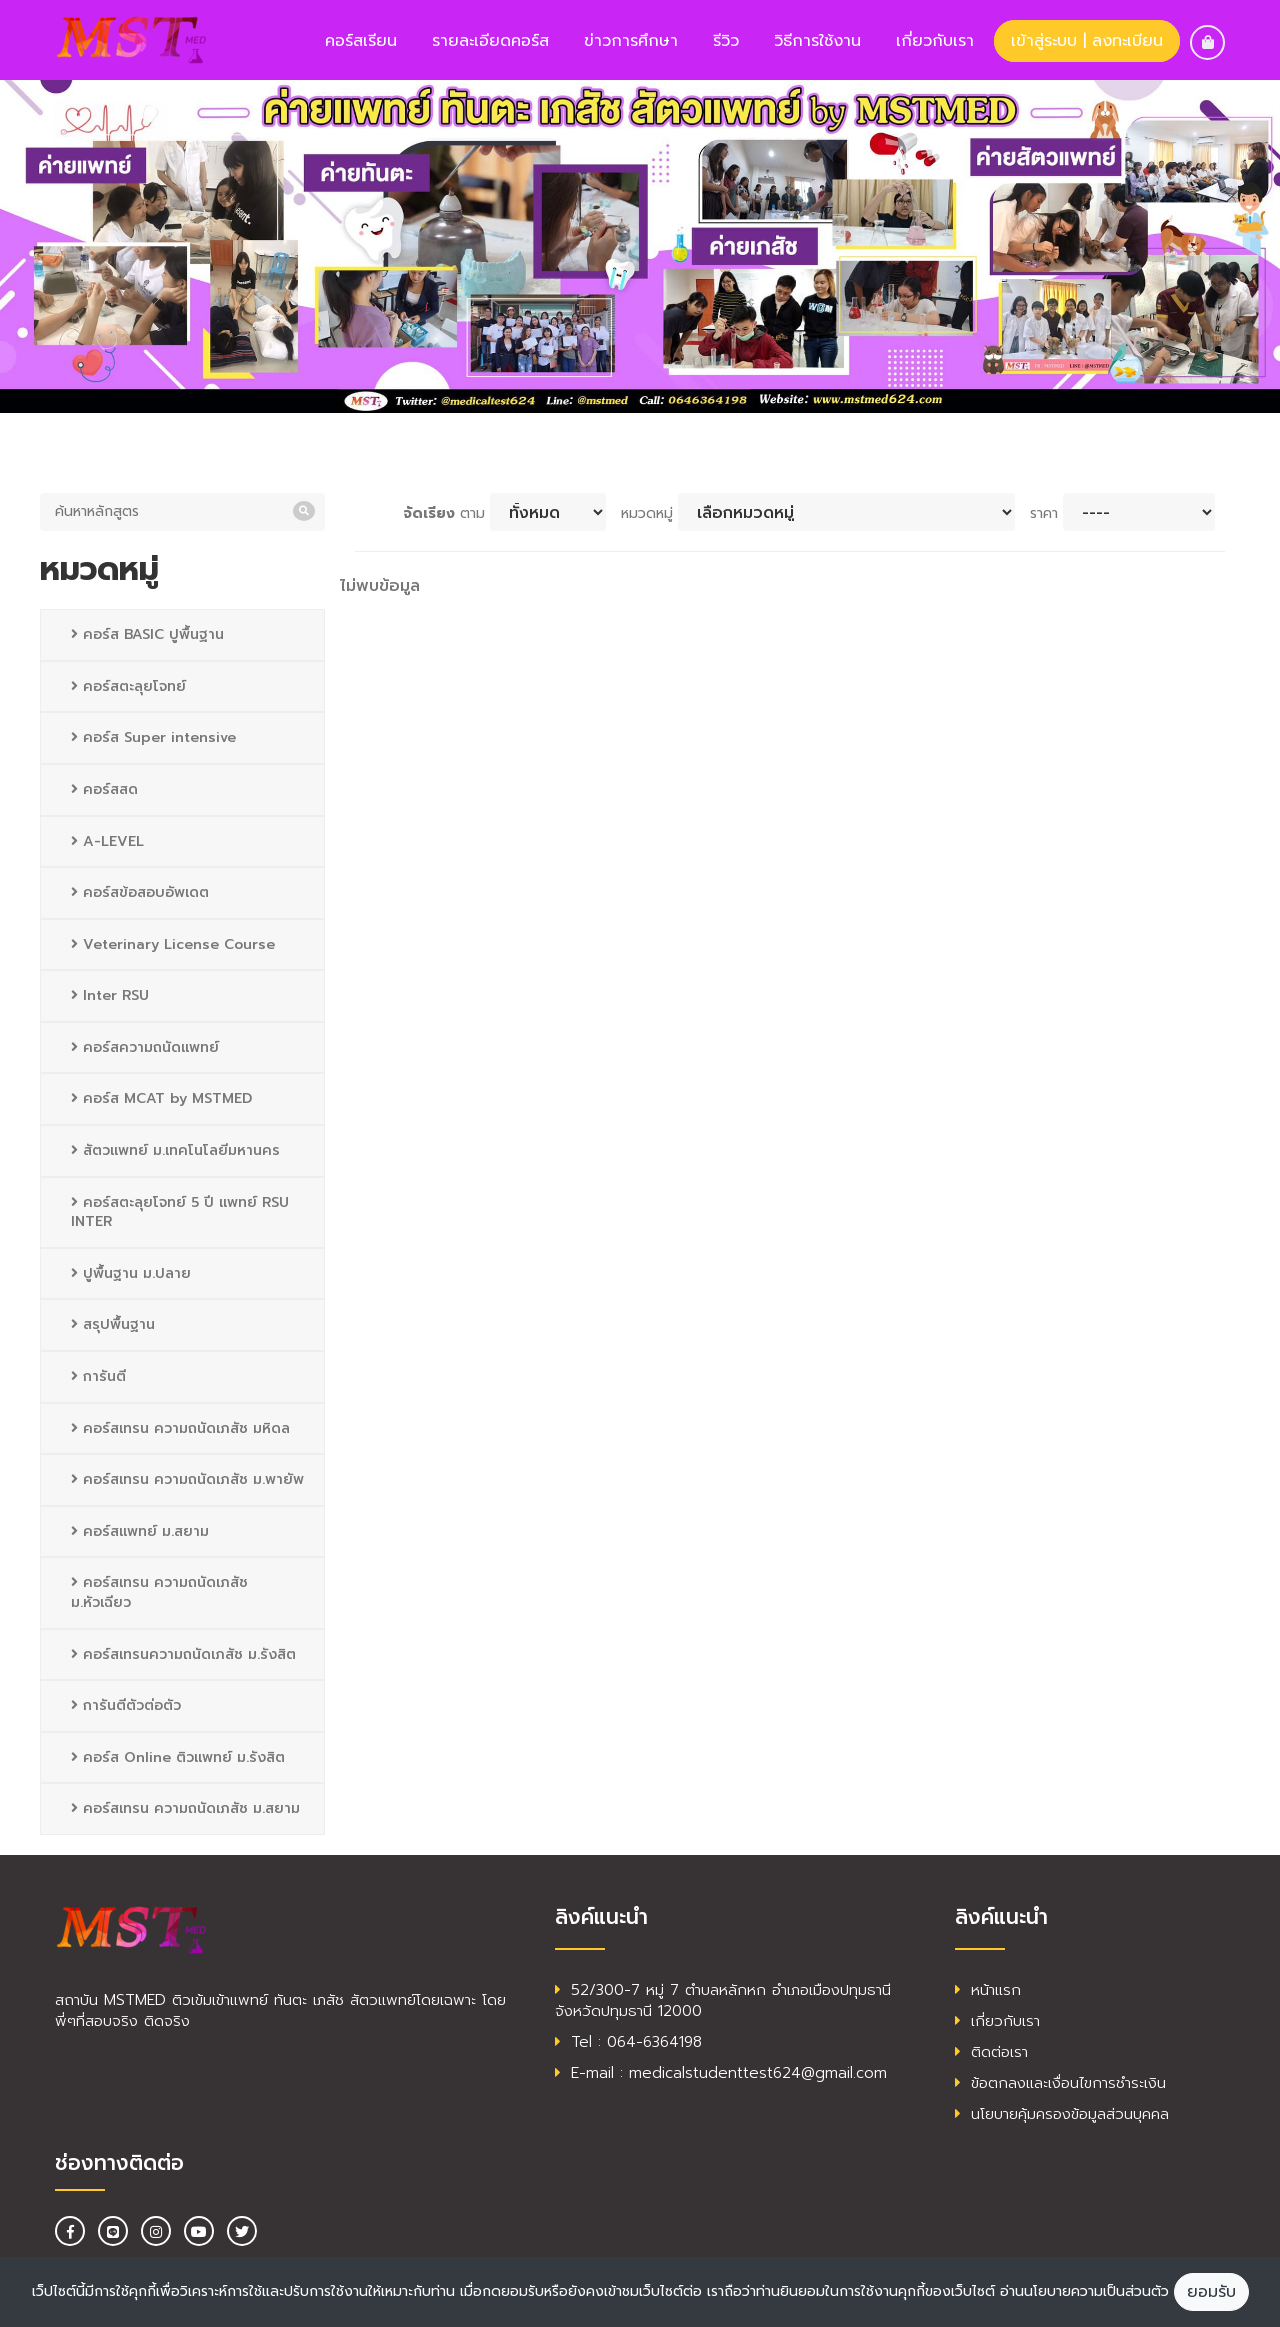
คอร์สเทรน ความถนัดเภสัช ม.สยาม (185, 1808)
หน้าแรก (988, 1990)
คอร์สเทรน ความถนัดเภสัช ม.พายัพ (187, 1479)
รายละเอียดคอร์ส (490, 41)
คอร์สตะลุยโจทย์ (128, 686)
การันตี (98, 1376)
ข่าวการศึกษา (631, 41)
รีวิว (726, 41)
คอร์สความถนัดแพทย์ (145, 1047)
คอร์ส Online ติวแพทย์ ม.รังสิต (178, 1757)
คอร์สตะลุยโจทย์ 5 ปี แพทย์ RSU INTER (180, 1212)
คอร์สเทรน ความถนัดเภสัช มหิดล (180, 1428)
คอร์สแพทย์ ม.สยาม (140, 1531)
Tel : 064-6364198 (628, 2042)
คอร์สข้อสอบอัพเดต (140, 892)
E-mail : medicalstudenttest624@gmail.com (721, 2073)
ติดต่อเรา (991, 2052)
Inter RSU (110, 995)
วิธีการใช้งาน (817, 41)
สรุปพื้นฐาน (113, 1324)
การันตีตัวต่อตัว (126, 1705)
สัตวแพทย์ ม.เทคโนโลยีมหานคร (175, 1150)
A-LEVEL (107, 841)
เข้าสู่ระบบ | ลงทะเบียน (1087, 41)
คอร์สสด (104, 789)
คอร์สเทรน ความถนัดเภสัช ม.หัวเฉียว (159, 1592)
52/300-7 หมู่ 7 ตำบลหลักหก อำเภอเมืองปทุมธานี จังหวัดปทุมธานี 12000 (723, 2000)
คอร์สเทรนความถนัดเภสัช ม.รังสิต (183, 1654)
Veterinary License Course (173, 944)
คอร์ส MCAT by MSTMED (161, 1098)
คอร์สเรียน (361, 41)
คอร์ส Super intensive (153, 737)
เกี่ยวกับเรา (935, 41)
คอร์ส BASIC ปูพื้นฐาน (147, 634)
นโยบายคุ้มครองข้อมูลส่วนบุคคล (1062, 2114)
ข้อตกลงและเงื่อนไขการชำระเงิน (1060, 2083)
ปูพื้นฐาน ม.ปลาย (131, 1273)
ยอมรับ (1211, 2292)
